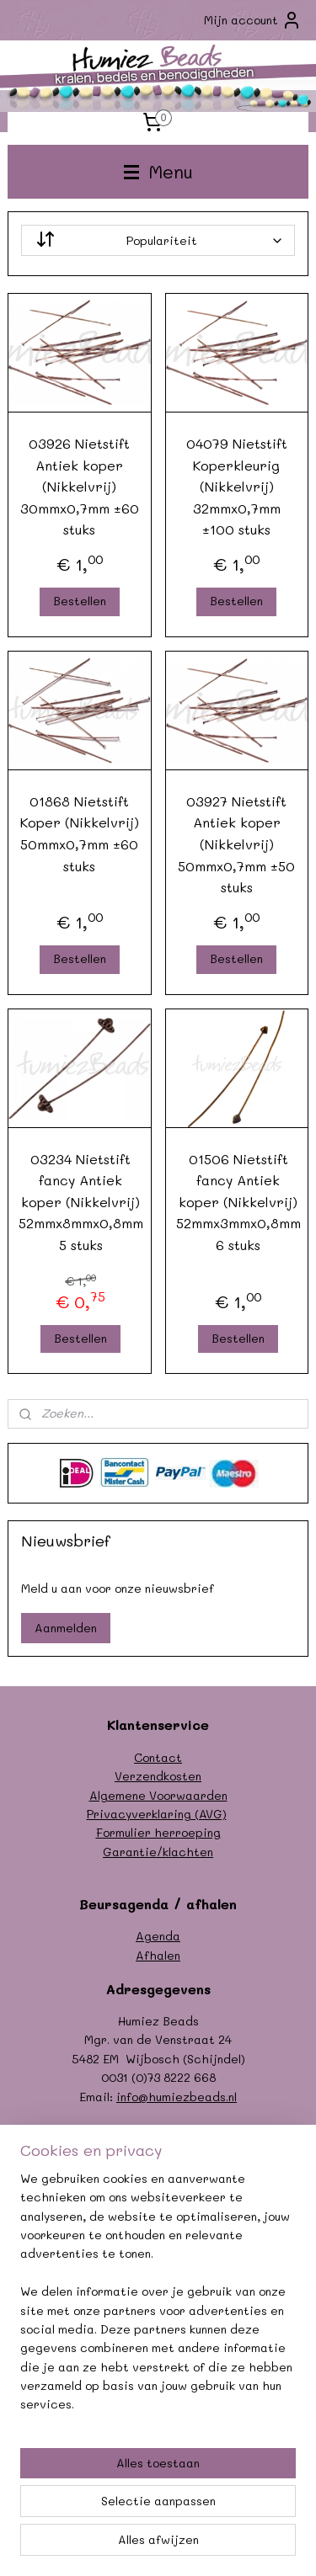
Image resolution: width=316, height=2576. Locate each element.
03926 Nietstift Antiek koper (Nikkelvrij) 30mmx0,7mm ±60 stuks (79, 486)
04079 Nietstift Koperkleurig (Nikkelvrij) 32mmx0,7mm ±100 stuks (236, 486)
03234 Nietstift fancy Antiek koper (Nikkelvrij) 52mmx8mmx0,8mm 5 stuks (81, 1201)
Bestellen (79, 601)
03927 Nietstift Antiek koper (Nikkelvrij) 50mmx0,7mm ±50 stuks (236, 844)
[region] (158, 2298)
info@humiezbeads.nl (176, 2097)
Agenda (158, 1936)
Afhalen (158, 1955)
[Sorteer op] (158, 240)
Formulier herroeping (158, 1832)
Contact (158, 1757)
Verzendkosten (158, 1776)
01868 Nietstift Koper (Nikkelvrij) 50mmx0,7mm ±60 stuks (79, 833)
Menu (158, 171)
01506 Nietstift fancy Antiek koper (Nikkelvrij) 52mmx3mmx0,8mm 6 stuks (238, 1201)
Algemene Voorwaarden (158, 1795)
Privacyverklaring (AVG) (157, 1814)
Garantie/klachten (158, 1852)
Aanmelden (66, 1628)
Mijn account (253, 20)
